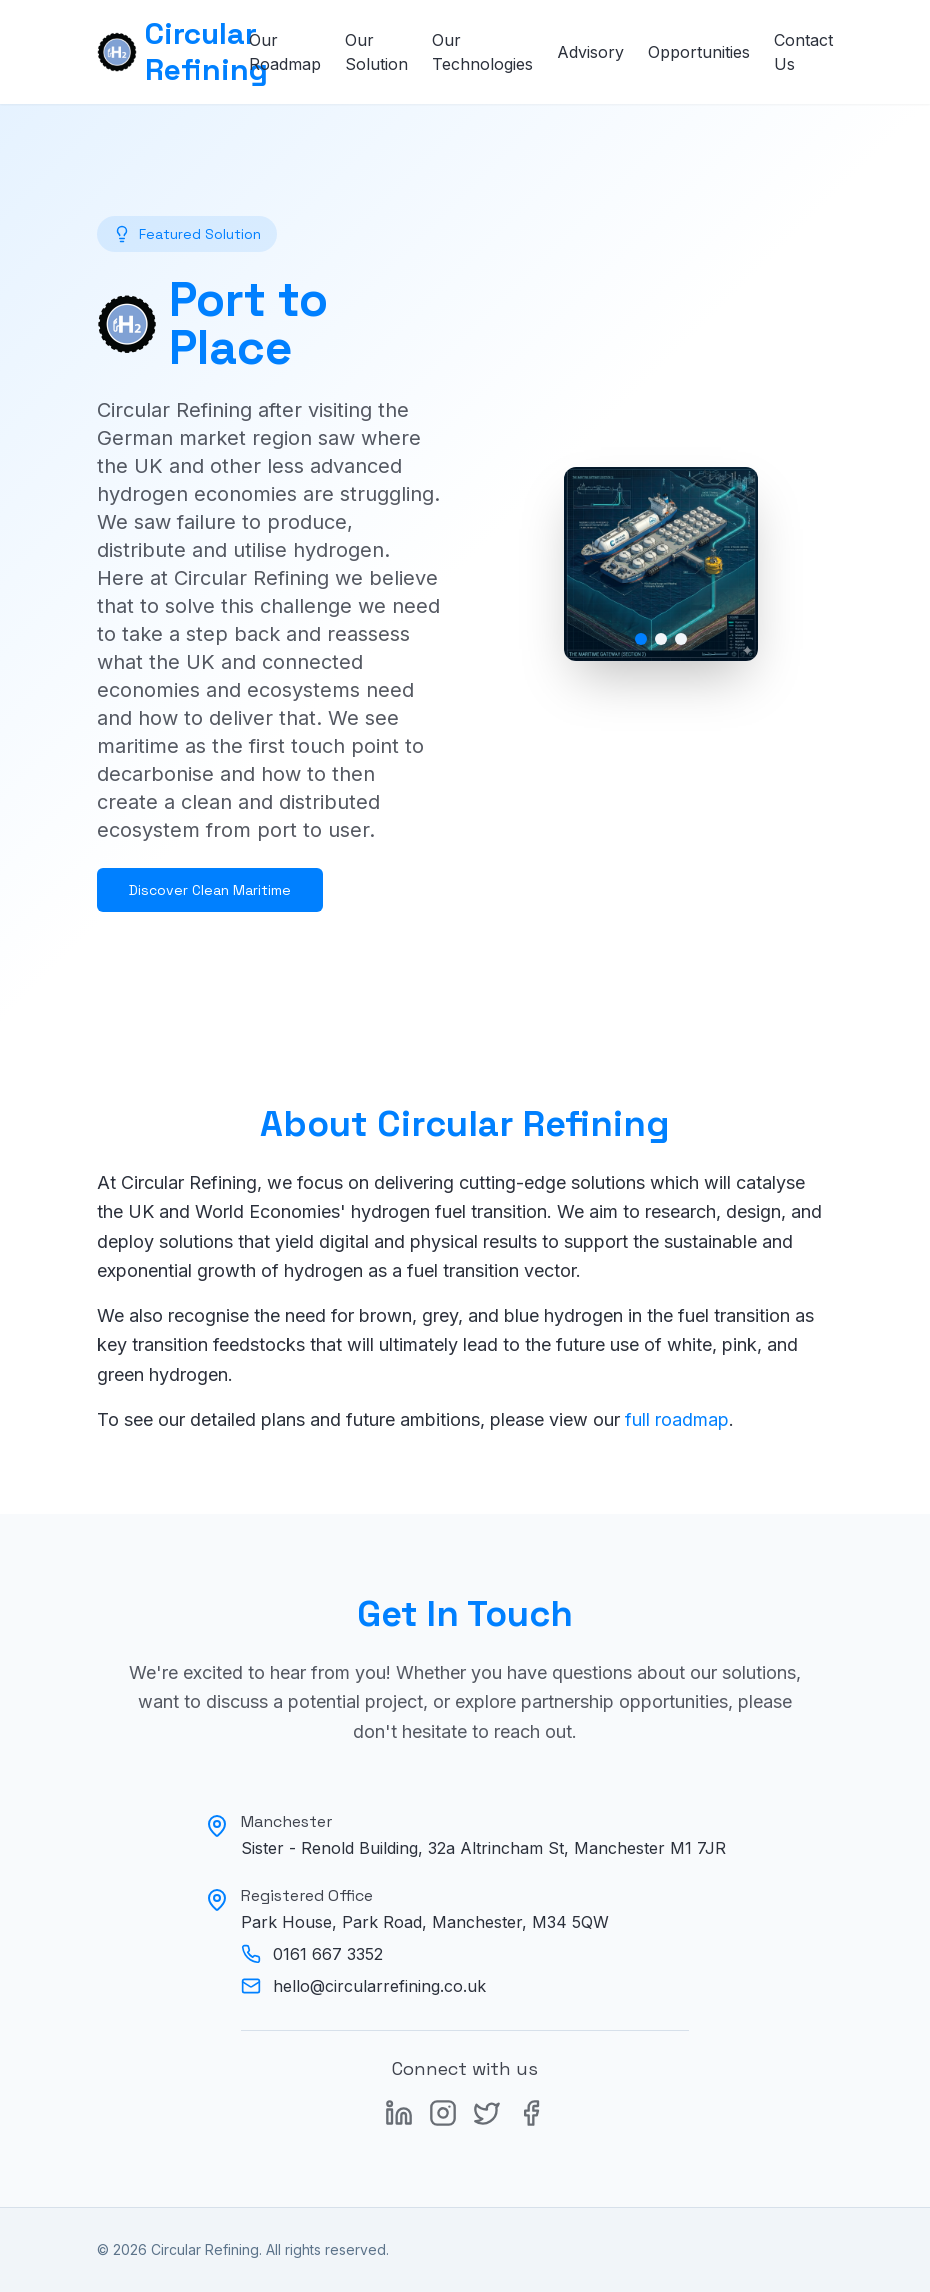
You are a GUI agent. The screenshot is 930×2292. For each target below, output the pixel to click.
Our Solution (376, 52)
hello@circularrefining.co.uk (379, 1986)
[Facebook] (531, 2113)
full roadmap (677, 1419)
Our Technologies (482, 52)
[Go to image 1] (641, 639)
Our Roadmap (285, 52)
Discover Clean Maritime (210, 890)
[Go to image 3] (681, 639)
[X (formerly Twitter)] (487, 2113)
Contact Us (803, 52)
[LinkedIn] (399, 2113)
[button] (661, 564)
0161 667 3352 (328, 1954)
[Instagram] (443, 2113)
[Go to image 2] (661, 639)
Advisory (590, 52)
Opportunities (699, 52)
